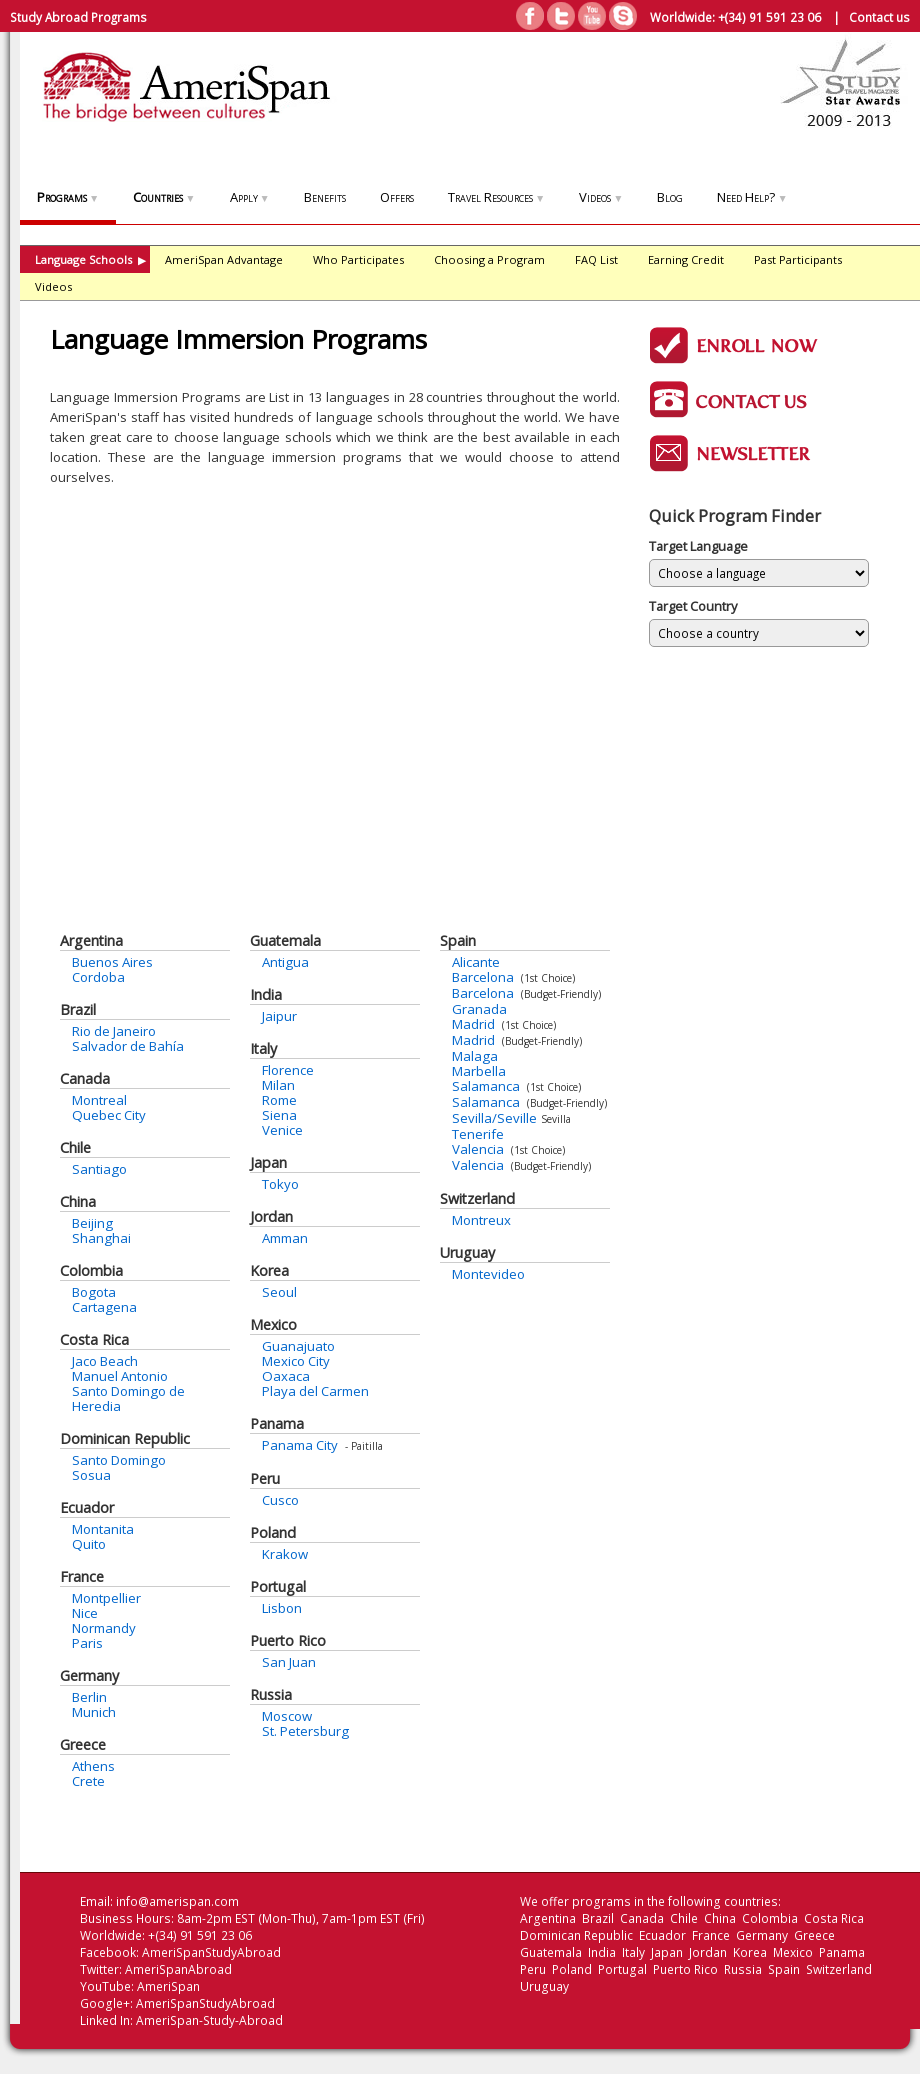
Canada (85, 1078)
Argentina (91, 940)
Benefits (325, 197)
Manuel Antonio (120, 1376)
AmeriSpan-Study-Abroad (209, 2020)
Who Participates (358, 259)
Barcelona (483, 977)
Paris (87, 1643)
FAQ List (596, 259)
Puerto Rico (288, 1640)
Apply (250, 197)
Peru (265, 1478)
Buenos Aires (112, 962)
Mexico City (296, 1361)
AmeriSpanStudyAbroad (211, 1952)
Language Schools (90, 259)
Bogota (94, 1292)
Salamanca (486, 1086)
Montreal (99, 1100)
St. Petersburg (305, 1731)
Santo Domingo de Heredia (128, 1398)
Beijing (92, 1223)
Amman (285, 1238)
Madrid (473, 1024)
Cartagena (104, 1307)
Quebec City (109, 1115)
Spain (458, 940)
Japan (268, 1162)
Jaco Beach (105, 1361)
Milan (278, 1085)
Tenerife (478, 1134)
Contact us (879, 17)
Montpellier (106, 1598)
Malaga (475, 1056)
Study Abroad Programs (78, 17)
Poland (273, 1532)
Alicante (476, 962)
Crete (88, 1781)
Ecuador (87, 1507)
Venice (282, 1130)
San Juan (289, 1662)
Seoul (279, 1292)
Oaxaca (286, 1376)
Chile (75, 1147)
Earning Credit (686, 259)
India (266, 994)
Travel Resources (496, 197)
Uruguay (467, 1252)
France (82, 1576)
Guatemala (285, 940)
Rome (279, 1100)
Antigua (285, 962)
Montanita (103, 1529)
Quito (89, 1544)
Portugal (278, 1586)
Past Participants (798, 259)
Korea (269, 1270)
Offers (397, 197)
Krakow (285, 1554)
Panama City (300, 1445)
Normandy (104, 1628)
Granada (479, 1009)
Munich (94, 1712)
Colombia (91, 1270)
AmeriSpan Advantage (224, 259)
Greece (83, 1744)
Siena (279, 1115)
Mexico (273, 1324)
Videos (601, 197)
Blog (670, 197)
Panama (277, 1423)
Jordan (271, 1216)
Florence (288, 1070)
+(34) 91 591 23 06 (769, 17)
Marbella (479, 1071)
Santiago (99, 1169)
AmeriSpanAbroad (178, 1969)
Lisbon (282, 1608)
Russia (271, 1694)
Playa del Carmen (315, 1391)
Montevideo (488, 1274)
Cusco (280, 1500)
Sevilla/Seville (494, 1118)
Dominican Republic (125, 1438)
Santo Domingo (119, 1460)
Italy (263, 1048)
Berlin (89, 1697)
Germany (89, 1675)
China (78, 1201)
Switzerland (477, 1198)
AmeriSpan (168, 1986)
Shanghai (101, 1238)
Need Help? (752, 197)
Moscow (287, 1716)
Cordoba (98, 977)
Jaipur (279, 1016)
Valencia (478, 1149)
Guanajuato (298, 1346)
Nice (85, 1613)
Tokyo (280, 1184)
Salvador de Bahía (128, 1046)
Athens (93, 1766)
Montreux (481, 1220)
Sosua (91, 1475)
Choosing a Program (489, 259)
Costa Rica (94, 1339)
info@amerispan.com (177, 1901)
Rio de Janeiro (114, 1031)
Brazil (78, 1009)
